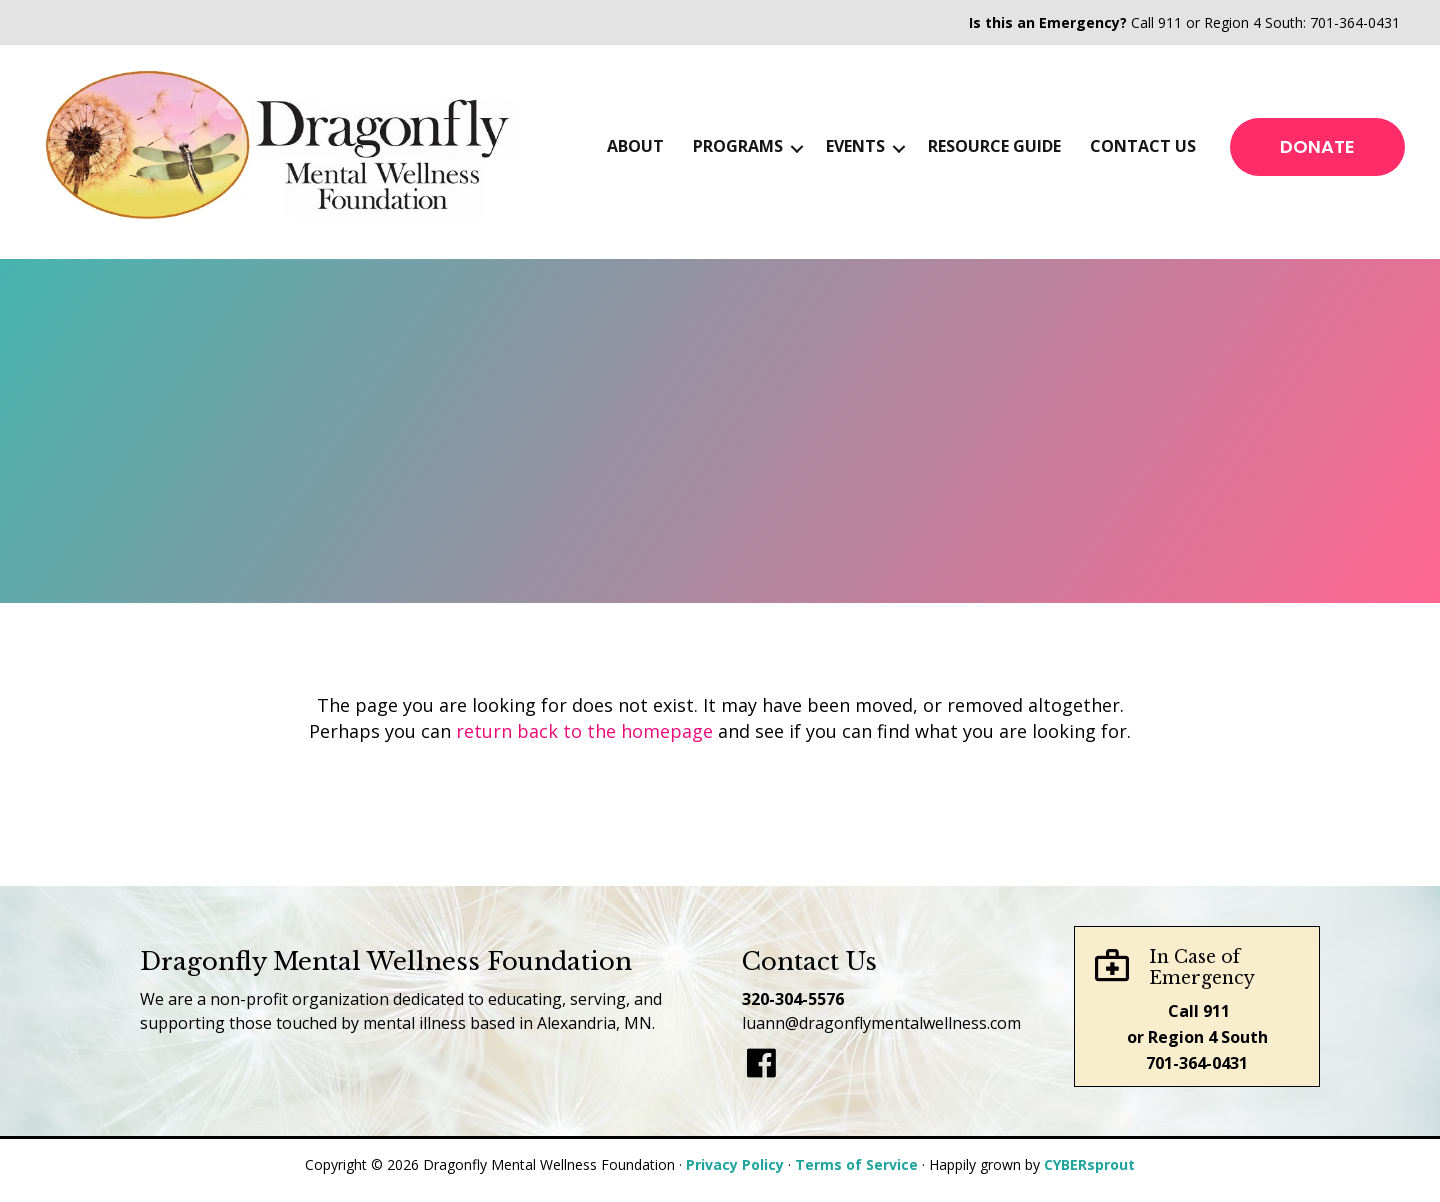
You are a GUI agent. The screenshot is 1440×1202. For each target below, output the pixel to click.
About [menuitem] (635, 146)
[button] (797, 149)
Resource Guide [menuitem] (994, 146)
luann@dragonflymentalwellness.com (881, 1023)
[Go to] (762, 1064)
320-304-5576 (793, 999)
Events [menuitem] (855, 146)
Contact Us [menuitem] (1143, 146)
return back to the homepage (584, 731)
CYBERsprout (1089, 1164)
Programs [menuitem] (738, 146)
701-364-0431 (1355, 22)
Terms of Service (856, 1164)
